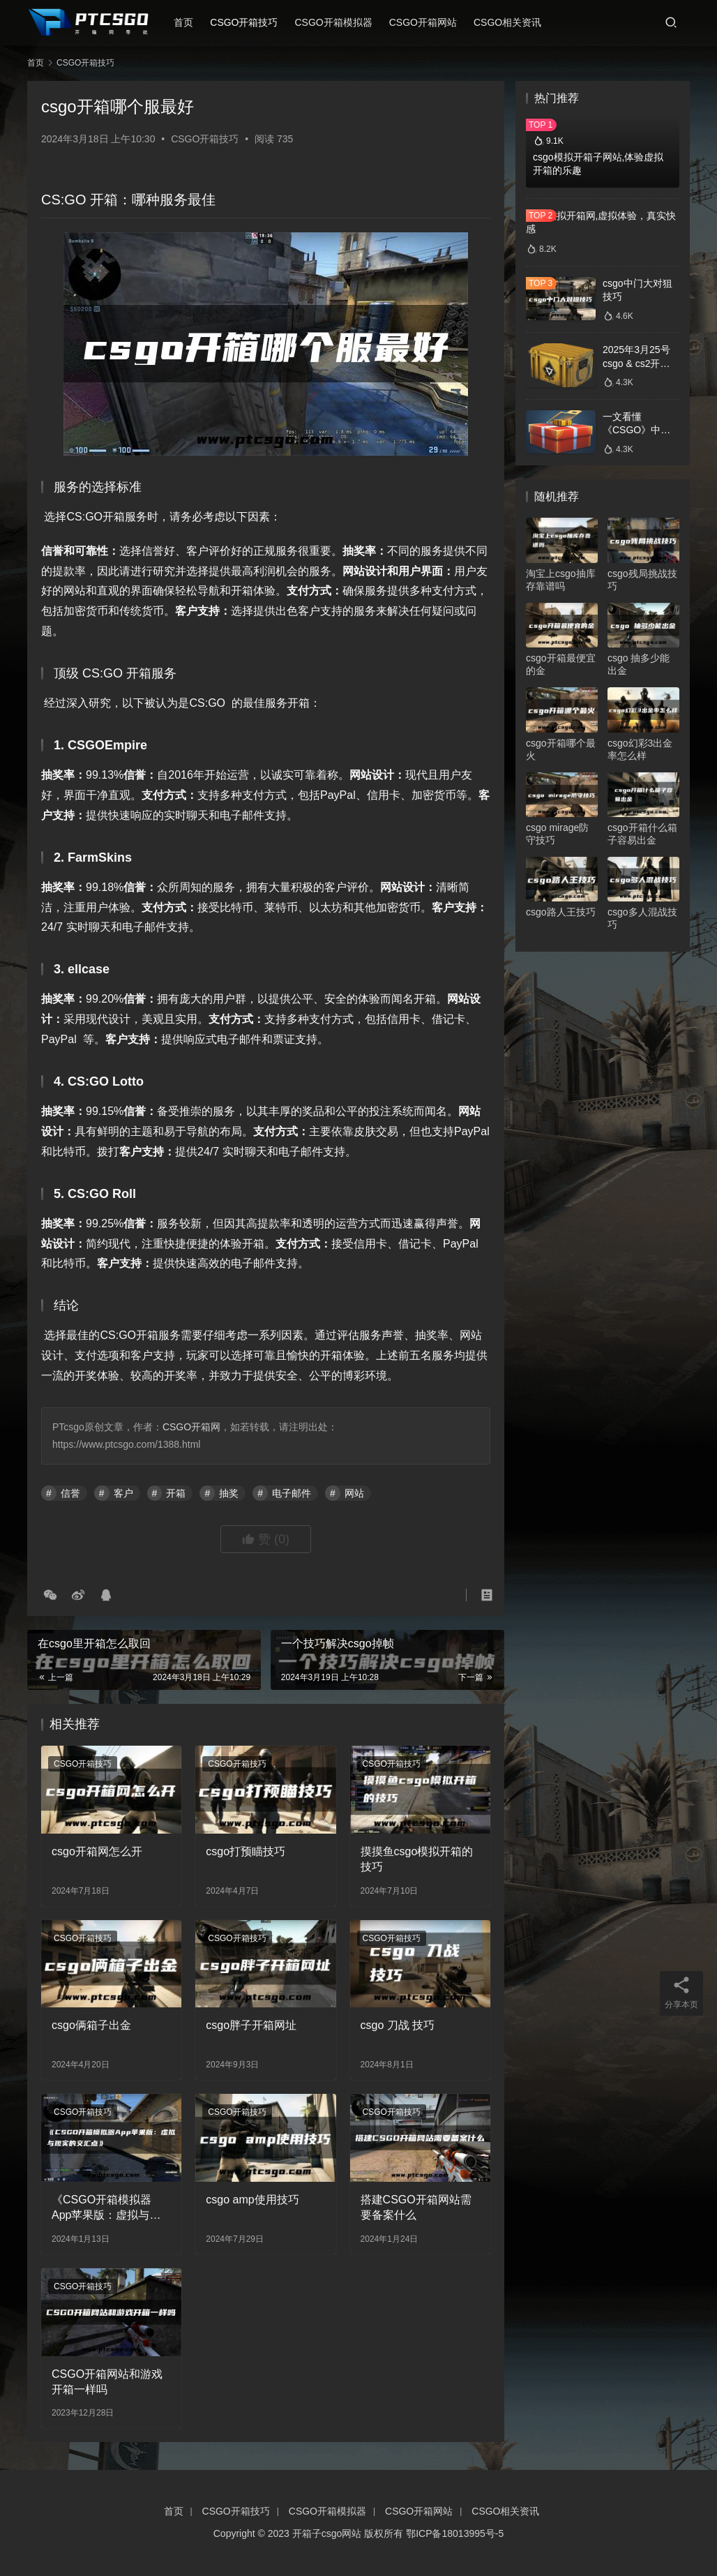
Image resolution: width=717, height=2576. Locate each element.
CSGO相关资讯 (510, 22)
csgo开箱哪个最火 (561, 749)
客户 (123, 1493)
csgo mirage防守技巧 (557, 834)
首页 (187, 22)
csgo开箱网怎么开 (97, 1851)
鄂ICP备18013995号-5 (455, 2533)
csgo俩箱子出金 (91, 2025)
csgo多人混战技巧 (642, 918)
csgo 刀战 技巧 (398, 2025)
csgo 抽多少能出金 (638, 664)
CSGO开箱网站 (426, 22)
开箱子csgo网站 (327, 2533)
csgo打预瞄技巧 (245, 1851)
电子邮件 (291, 1493)
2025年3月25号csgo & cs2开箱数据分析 (636, 363)
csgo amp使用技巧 (252, 2200)
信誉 (70, 1493)
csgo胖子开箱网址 (251, 2025)
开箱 (176, 1493)
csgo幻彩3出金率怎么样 (639, 749)
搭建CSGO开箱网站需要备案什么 (416, 2207)
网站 (354, 1493)
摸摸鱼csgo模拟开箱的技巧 (417, 1859)
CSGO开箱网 (191, 1426)
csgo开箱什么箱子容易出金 (642, 834)
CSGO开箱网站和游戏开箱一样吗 (107, 2381)
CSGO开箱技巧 (247, 22)
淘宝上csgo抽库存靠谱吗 (561, 580)
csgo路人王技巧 (561, 912)
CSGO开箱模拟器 (336, 22)
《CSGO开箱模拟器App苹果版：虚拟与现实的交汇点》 (106, 2209)
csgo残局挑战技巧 (642, 580)
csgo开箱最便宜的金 (561, 664)
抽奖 (229, 1493)
